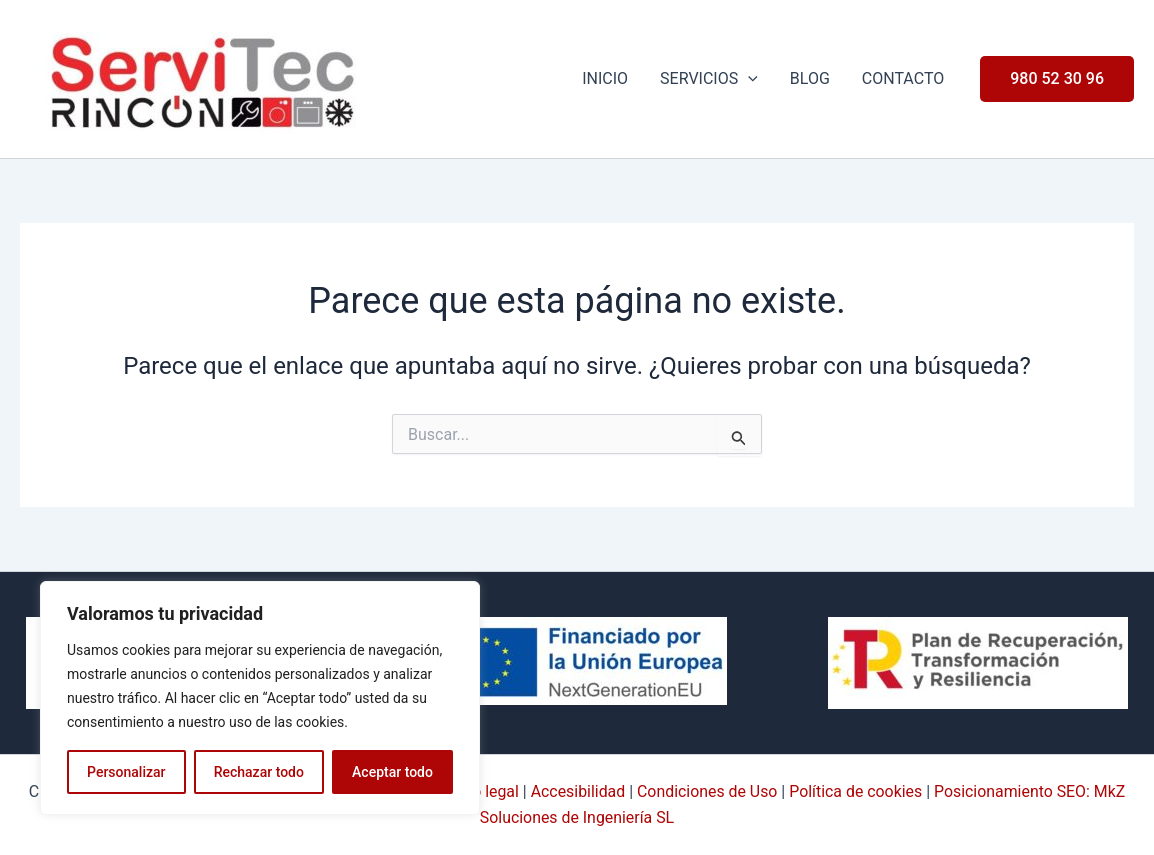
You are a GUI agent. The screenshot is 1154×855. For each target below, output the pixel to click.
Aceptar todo (392, 772)
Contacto (903, 78)
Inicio (605, 78)
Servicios (709, 79)
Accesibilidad (576, 791)
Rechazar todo (259, 772)
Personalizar (126, 772)
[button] (1057, 79)
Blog (810, 78)
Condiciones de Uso (706, 791)
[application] (748, 79)
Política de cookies (857, 791)
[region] (260, 698)
